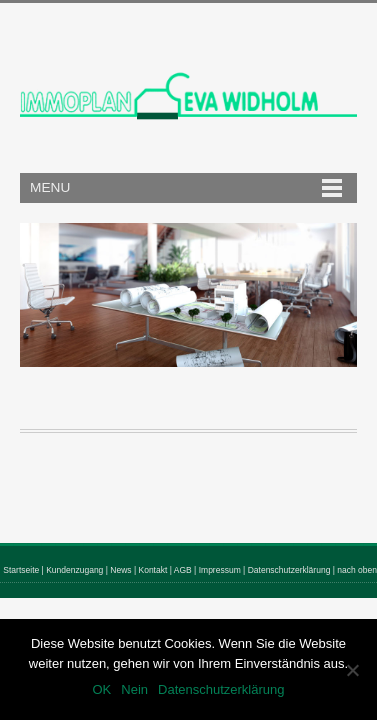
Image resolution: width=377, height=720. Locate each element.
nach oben (357, 570)
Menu (50, 187)
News (120, 570)
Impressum (220, 570)
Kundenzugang (74, 570)
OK (101, 689)
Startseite (21, 570)
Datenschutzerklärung (289, 570)
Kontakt (153, 570)
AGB (183, 570)
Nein (134, 689)
